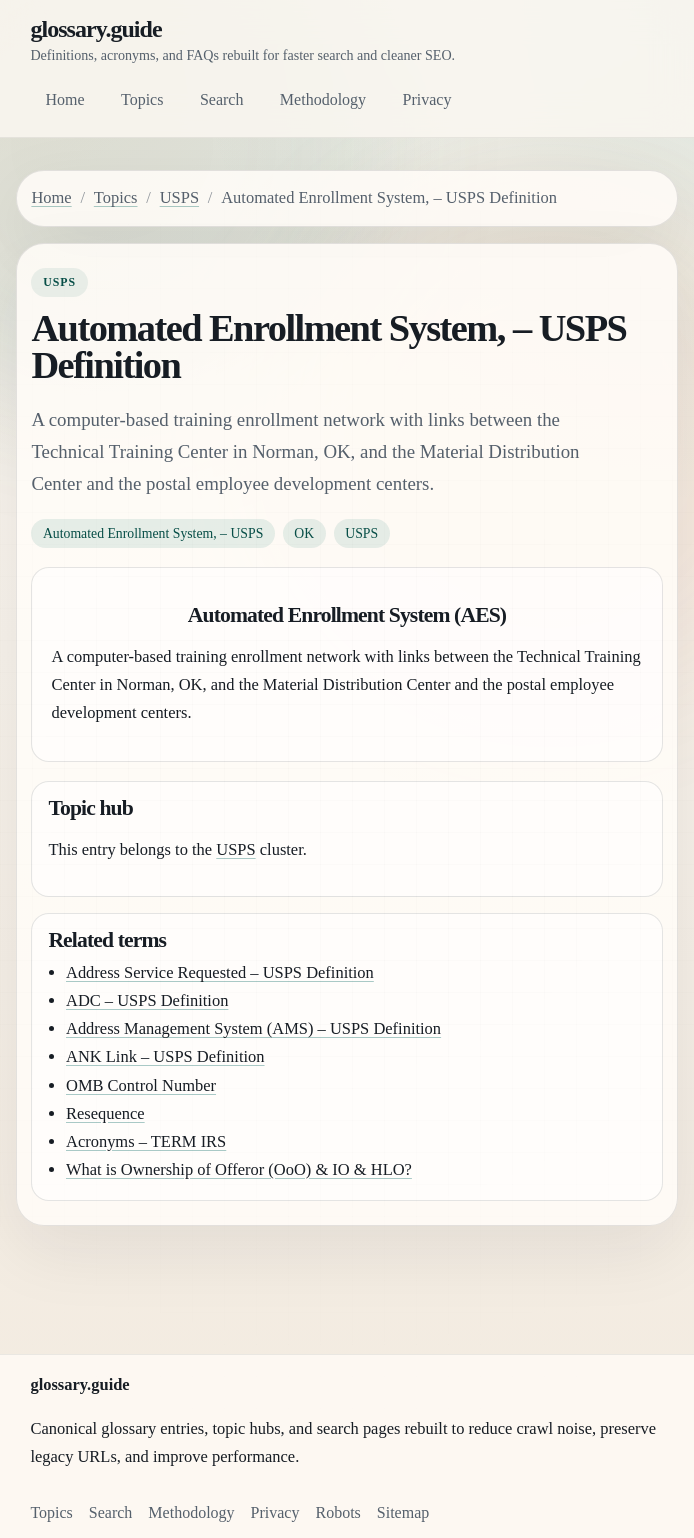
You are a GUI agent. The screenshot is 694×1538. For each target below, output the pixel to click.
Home (64, 99)
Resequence (105, 1113)
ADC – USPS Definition (147, 1000)
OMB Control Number (141, 1085)
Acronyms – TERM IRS (146, 1141)
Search (222, 99)
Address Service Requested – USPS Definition (220, 972)
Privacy (427, 99)
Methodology (323, 99)
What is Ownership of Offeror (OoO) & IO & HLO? (239, 1169)
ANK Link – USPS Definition (165, 1056)
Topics (142, 99)
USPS (179, 197)
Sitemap (403, 1512)
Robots (337, 1512)
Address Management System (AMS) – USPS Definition (253, 1028)
